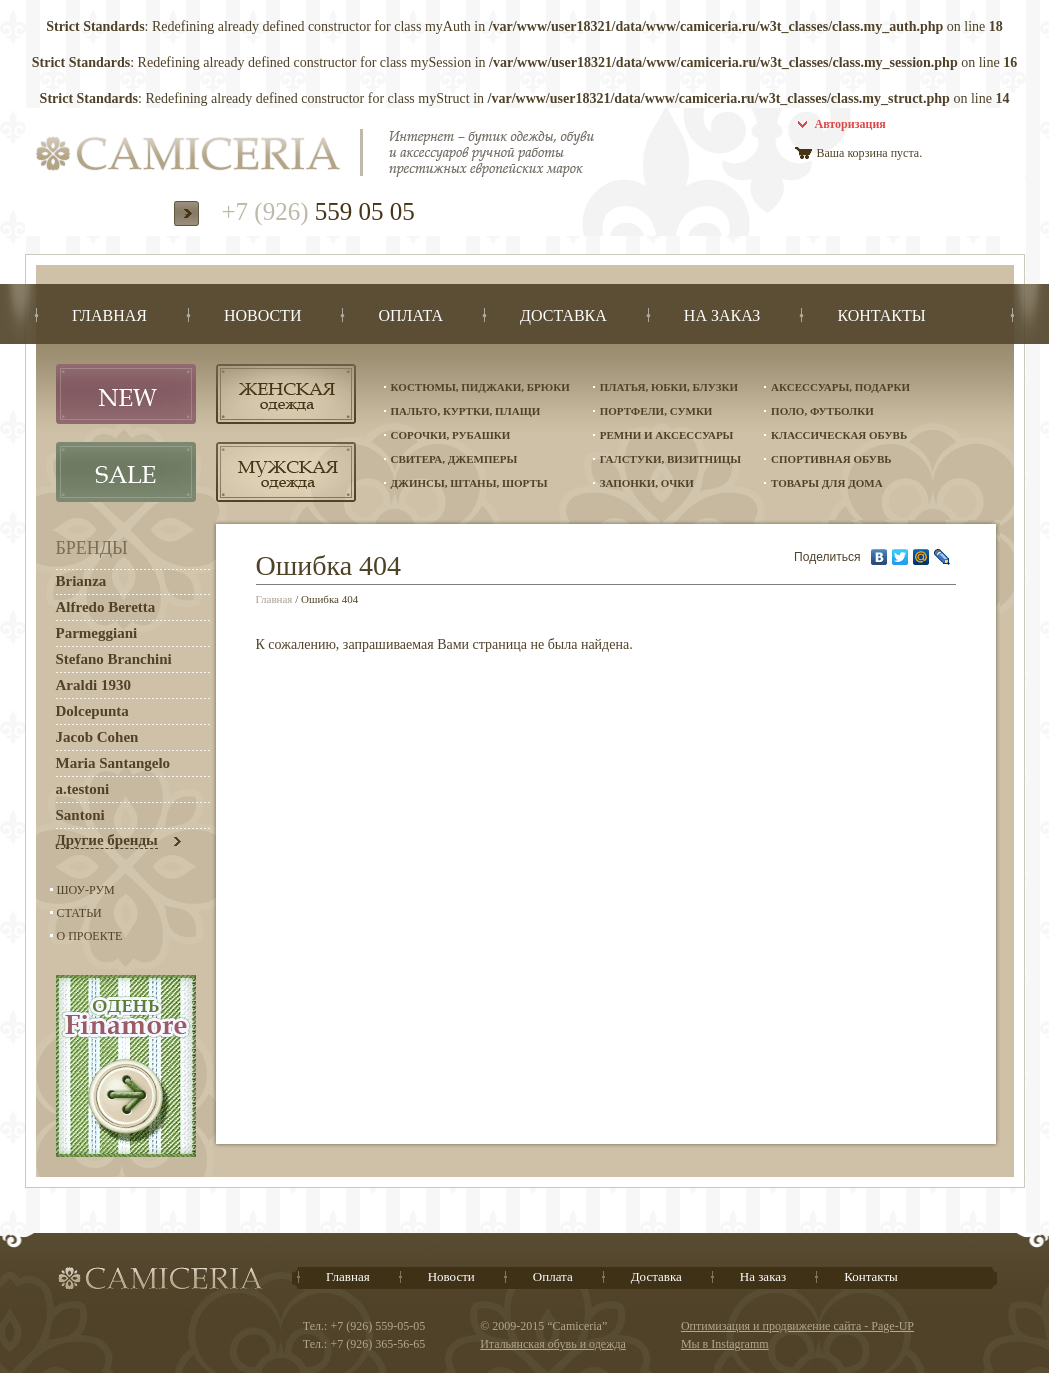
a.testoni (83, 789)
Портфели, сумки (656, 411)
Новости (451, 1276)
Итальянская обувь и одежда (553, 1344)
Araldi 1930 (93, 685)
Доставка (656, 1276)
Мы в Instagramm (725, 1344)
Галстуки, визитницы (670, 459)
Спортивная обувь (831, 459)
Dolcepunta (92, 711)
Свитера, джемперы (454, 459)
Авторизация (850, 124)
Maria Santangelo (113, 763)
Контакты (871, 1276)
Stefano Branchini (114, 659)
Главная (274, 599)
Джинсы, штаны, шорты (469, 483)
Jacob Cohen (97, 737)
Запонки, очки (647, 483)
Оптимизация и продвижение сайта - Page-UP (797, 1326)
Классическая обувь (839, 435)
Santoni (80, 815)
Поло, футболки (822, 411)
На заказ (763, 1276)
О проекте (90, 936)
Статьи (79, 913)
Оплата (553, 1276)
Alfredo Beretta (106, 607)
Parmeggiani (97, 633)
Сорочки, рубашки (451, 435)
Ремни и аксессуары (667, 435)
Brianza (81, 581)
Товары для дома (827, 483)
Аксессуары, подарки (840, 387)
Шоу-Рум (86, 890)
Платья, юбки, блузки (669, 387)
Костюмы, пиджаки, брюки (480, 387)
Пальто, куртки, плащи (466, 411)
